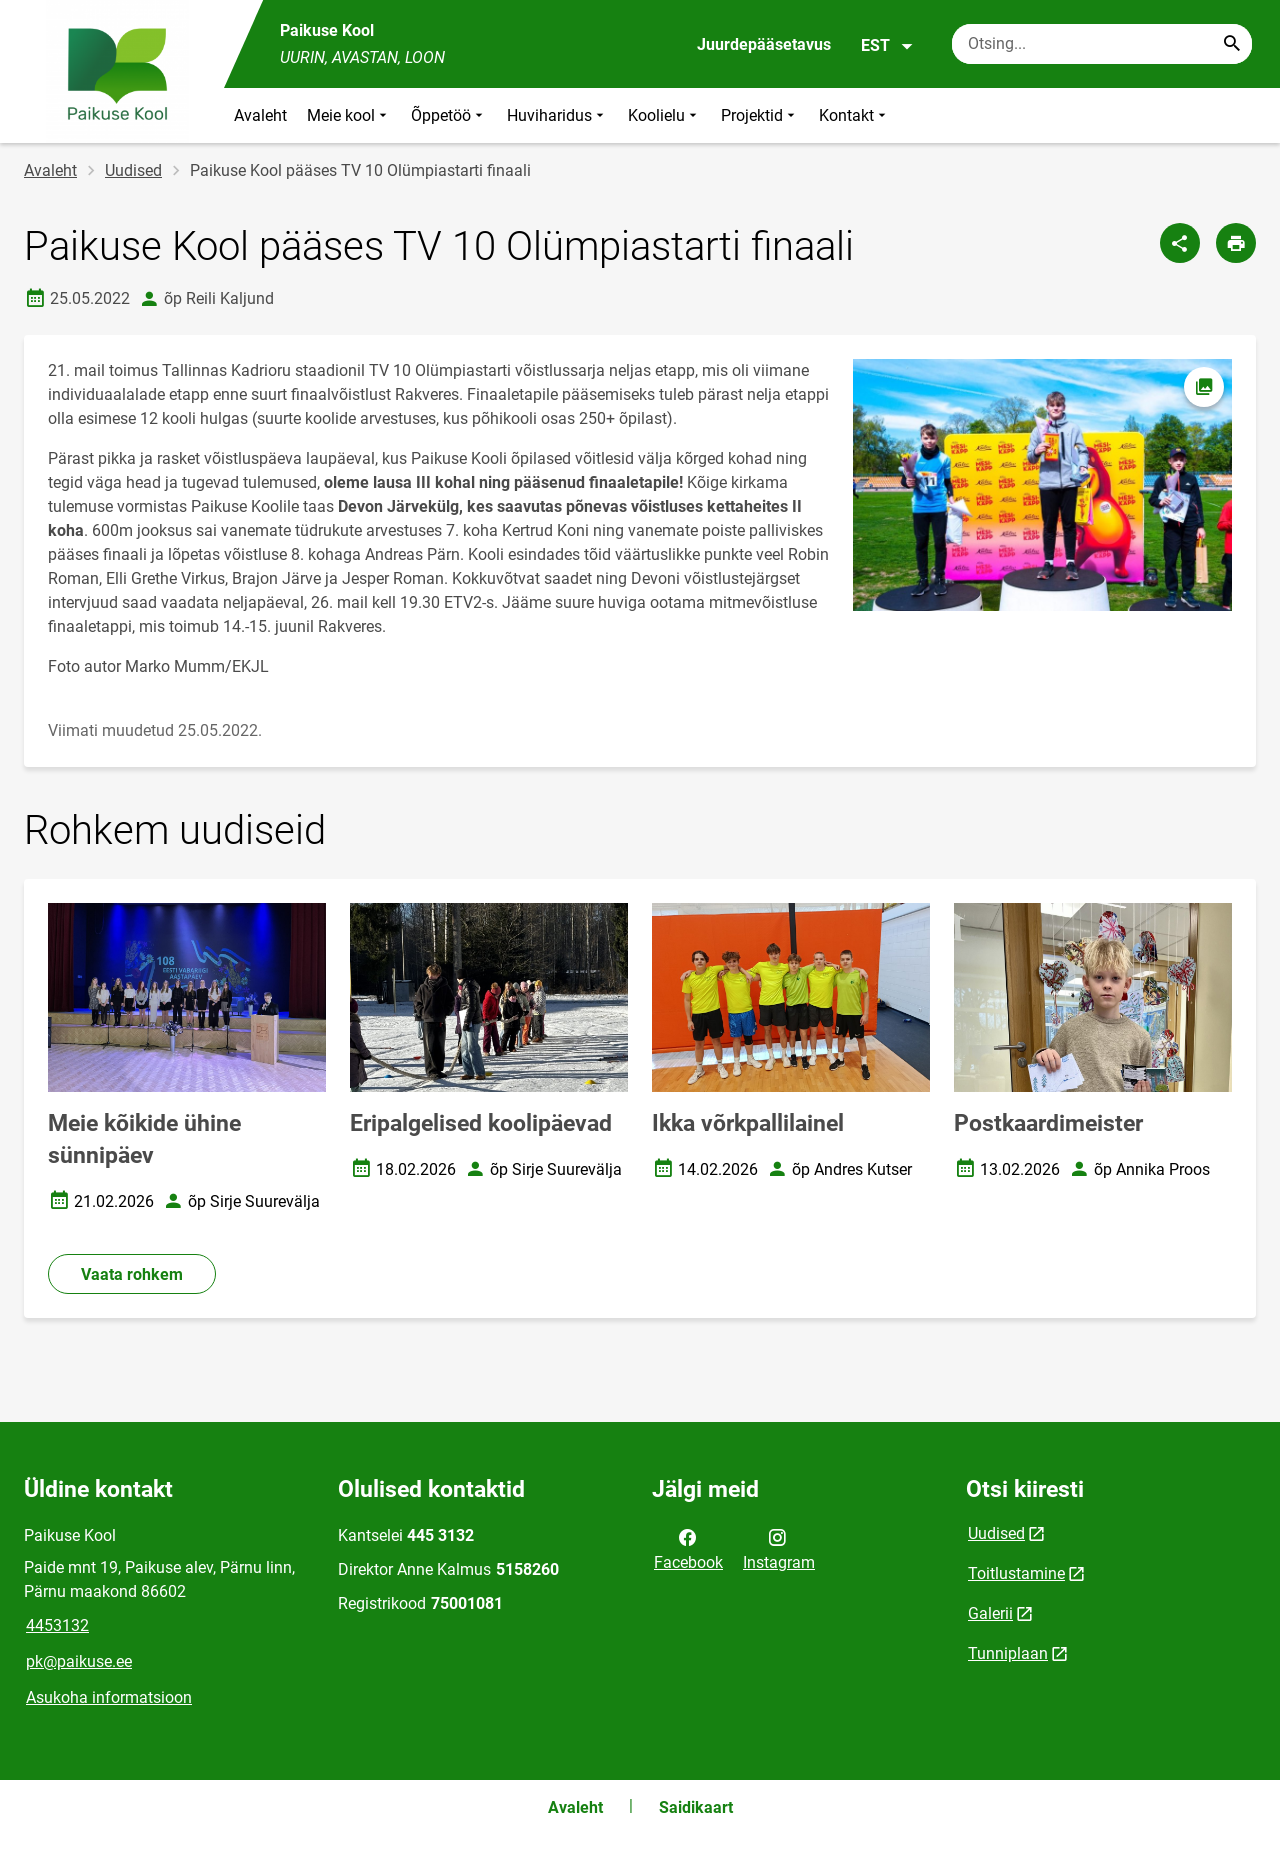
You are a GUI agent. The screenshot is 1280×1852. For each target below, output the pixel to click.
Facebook (688, 1548)
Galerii (990, 1613)
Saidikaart (696, 1807)
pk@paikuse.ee (79, 1661)
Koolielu (664, 115)
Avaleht (260, 115)
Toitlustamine (1016, 1573)
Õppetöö (449, 115)
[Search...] (1232, 44)
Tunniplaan (1008, 1653)
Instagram (779, 1548)
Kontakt (854, 115)
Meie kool (349, 115)
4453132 (57, 1625)
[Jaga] (1180, 243)
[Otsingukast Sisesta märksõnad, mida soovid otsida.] (1102, 44)
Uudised (133, 170)
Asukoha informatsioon (109, 1697)
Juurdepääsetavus (764, 44)
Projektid (760, 115)
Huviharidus (557, 115)
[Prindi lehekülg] (1236, 243)
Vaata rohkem (132, 1274)
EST (887, 46)
